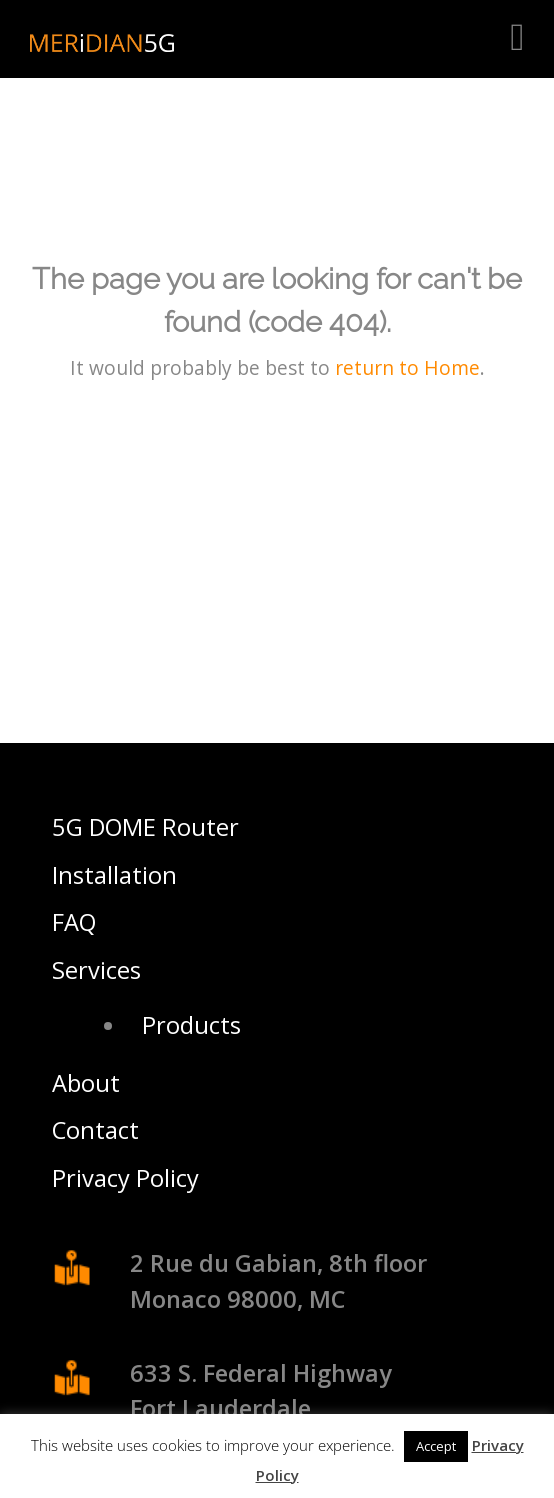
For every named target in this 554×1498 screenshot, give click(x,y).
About (86, 1083)
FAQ (74, 922)
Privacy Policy (125, 1178)
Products (191, 1025)
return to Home (407, 367)
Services (96, 970)
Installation (114, 875)
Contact (95, 1130)
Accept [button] (436, 1446)
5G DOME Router (145, 827)
